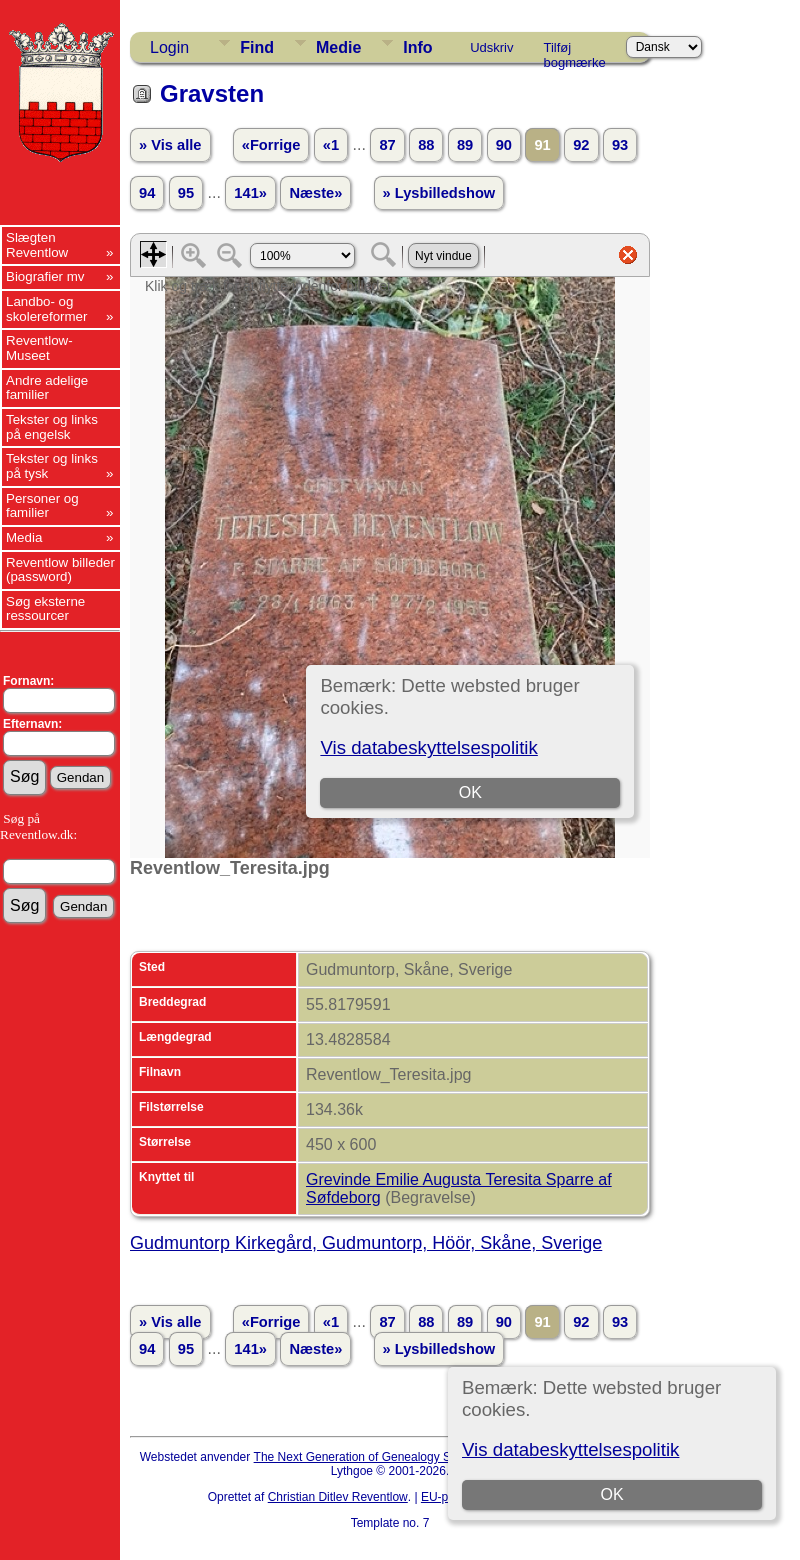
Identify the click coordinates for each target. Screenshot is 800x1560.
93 (620, 145)
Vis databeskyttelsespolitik (570, 1449)
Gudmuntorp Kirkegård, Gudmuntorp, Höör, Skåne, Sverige (366, 1243)
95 (186, 193)
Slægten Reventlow (37, 245)
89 (465, 145)
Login (169, 47)
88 (426, 145)
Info (417, 47)
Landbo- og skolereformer (46, 309)
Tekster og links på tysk (52, 466)
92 (581, 145)
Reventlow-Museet (39, 348)
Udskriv (491, 47)
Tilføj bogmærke (575, 51)
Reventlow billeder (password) (60, 570)
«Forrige (271, 145)
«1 (331, 145)
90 (504, 145)
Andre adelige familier (47, 388)
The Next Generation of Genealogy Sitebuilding (380, 1457)
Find (257, 47)
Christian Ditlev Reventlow (338, 1497)
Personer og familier (42, 506)
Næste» (315, 193)
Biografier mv (45, 276)
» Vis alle (170, 145)
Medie (338, 47)
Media (24, 537)
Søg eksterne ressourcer (45, 609)
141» (250, 193)
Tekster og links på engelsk (52, 427)
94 (147, 193)
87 (387, 145)
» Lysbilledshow (439, 193)
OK (611, 1494)
